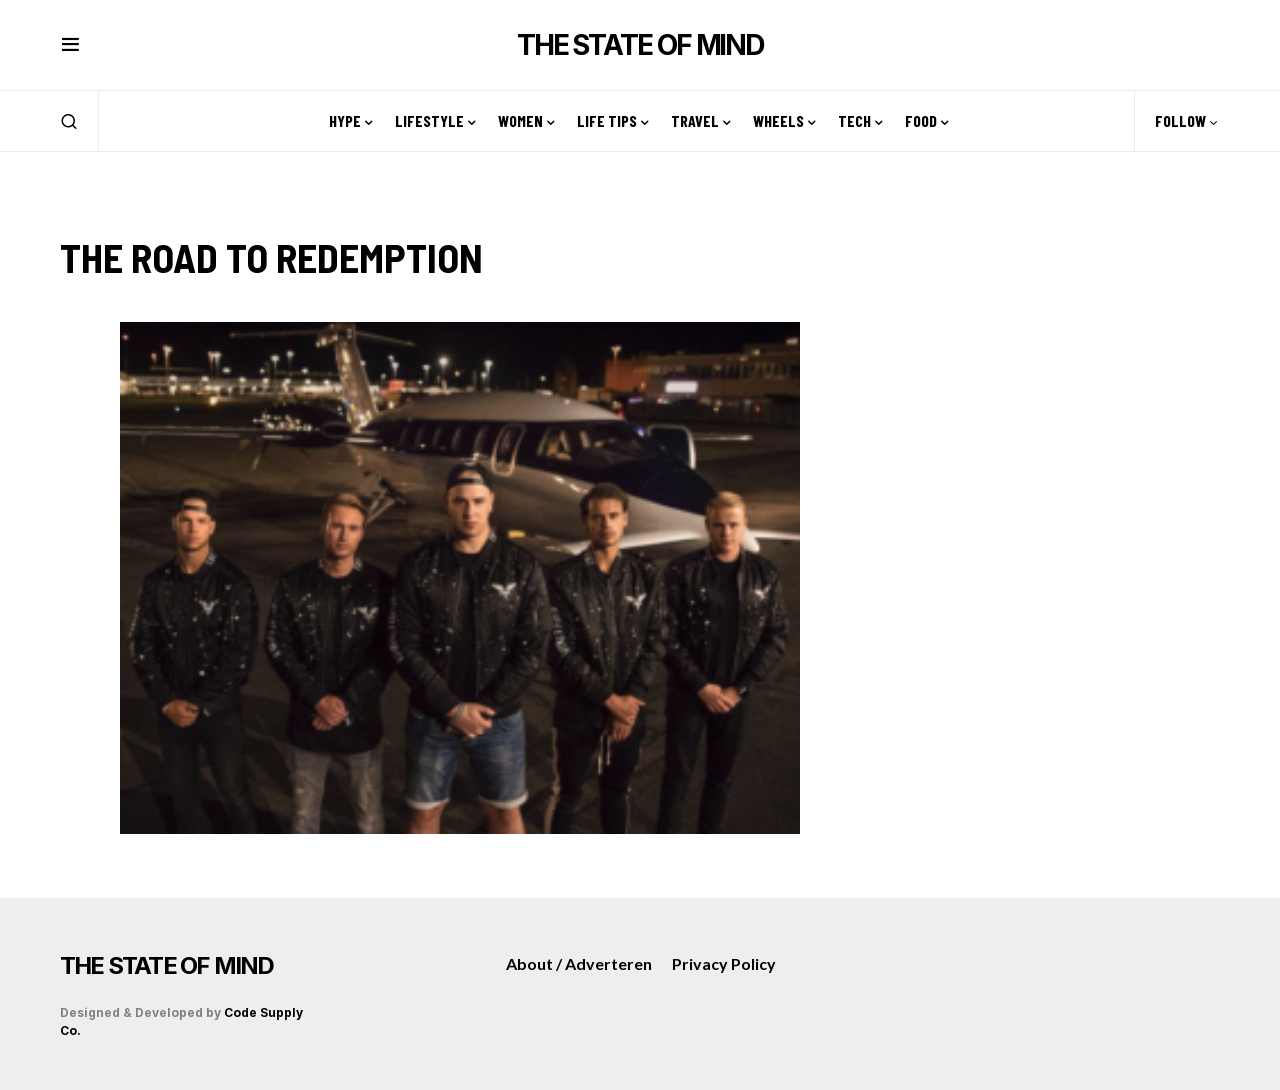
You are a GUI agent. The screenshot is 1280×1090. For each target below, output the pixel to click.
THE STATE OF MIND (640, 45)
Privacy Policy (724, 963)
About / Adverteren (579, 963)
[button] (70, 45)
